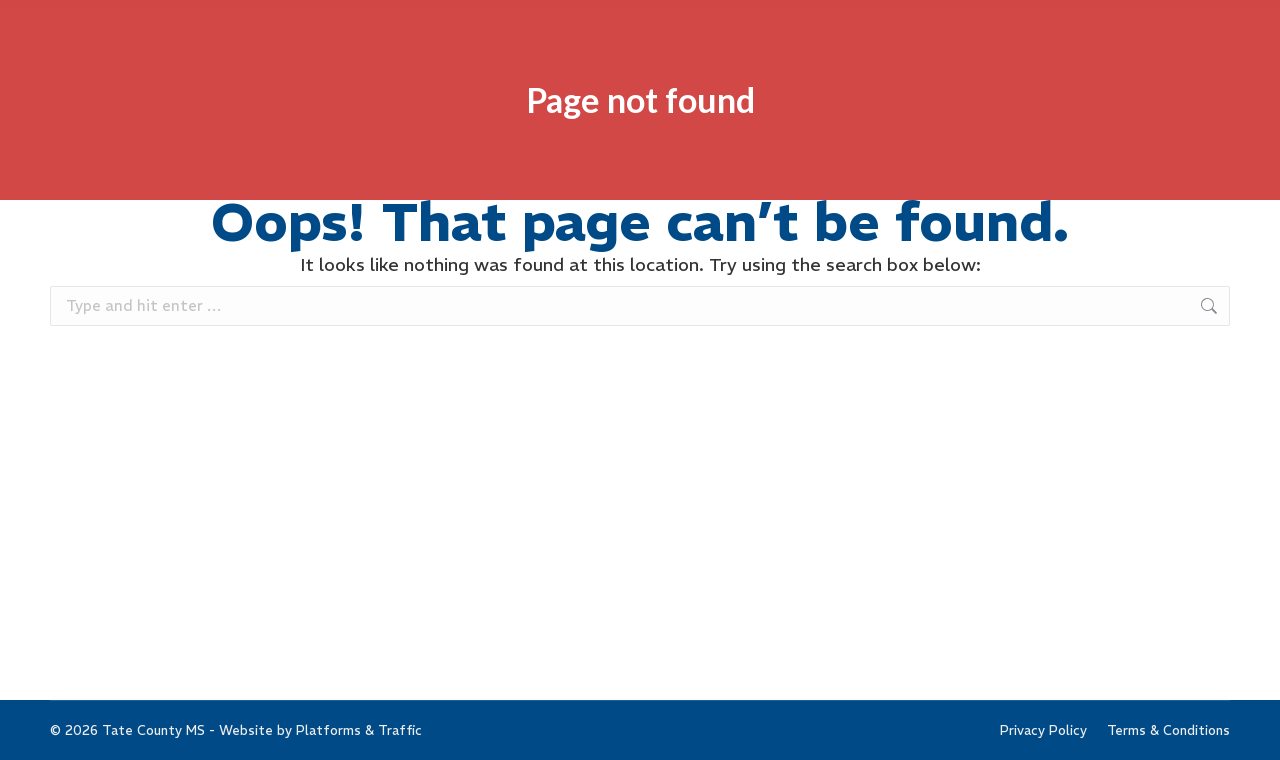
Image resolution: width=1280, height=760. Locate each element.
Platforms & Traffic (359, 730)
